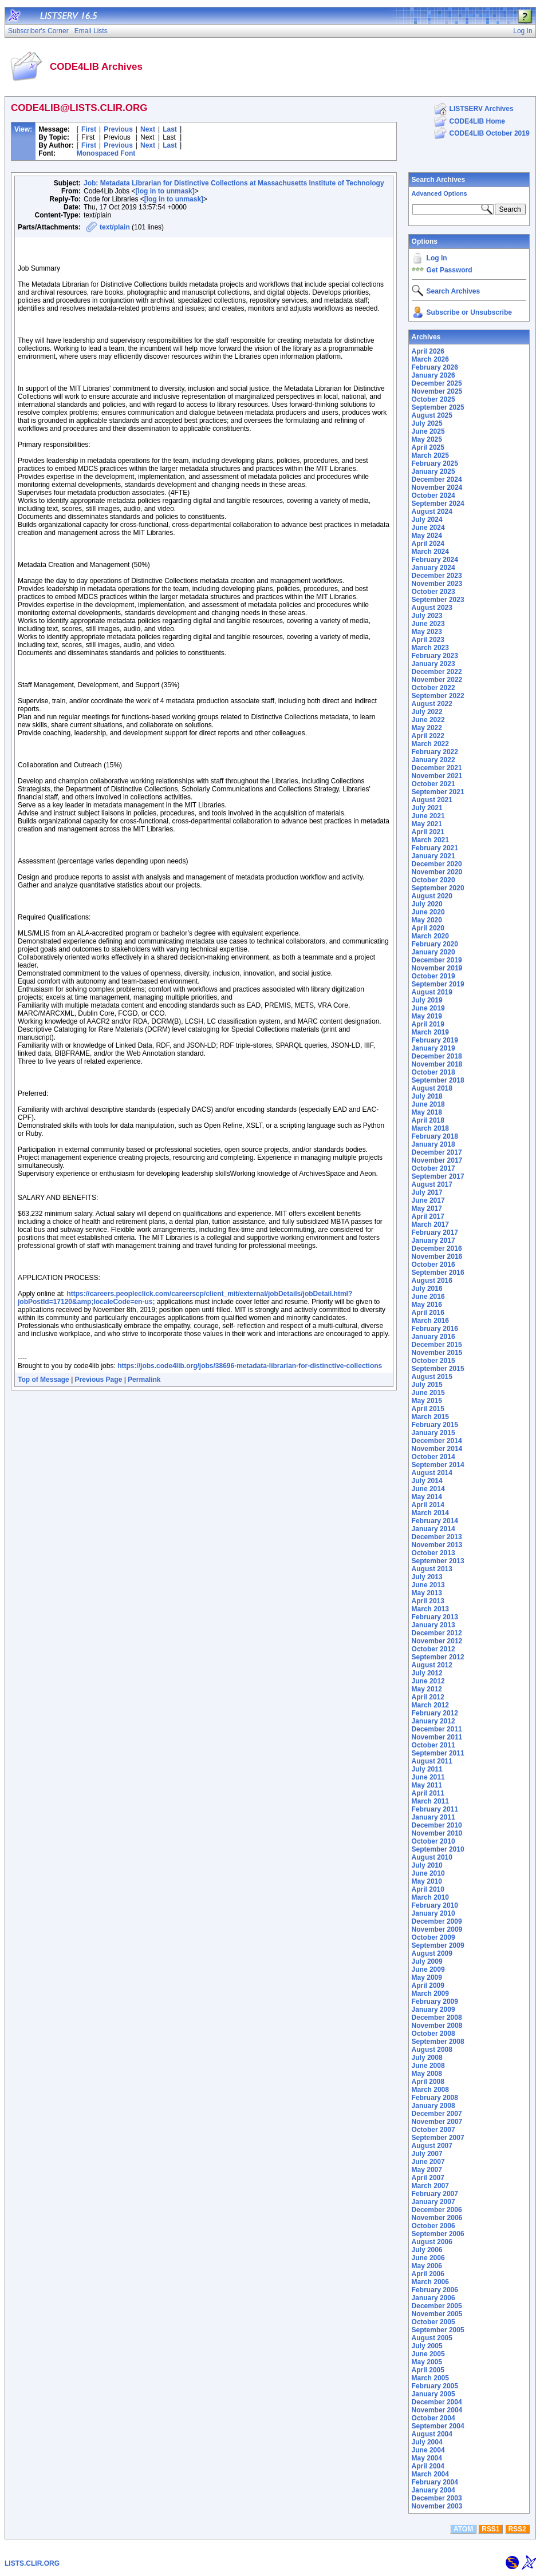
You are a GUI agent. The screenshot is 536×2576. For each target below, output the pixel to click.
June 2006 (428, 2258)
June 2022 (428, 720)
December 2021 (437, 768)
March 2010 (430, 1897)
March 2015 (430, 1417)
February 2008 (435, 2098)
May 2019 (427, 1016)
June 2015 (428, 1393)
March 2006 (430, 2282)
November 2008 (437, 2026)
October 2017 (433, 1168)
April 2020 (428, 928)
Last (170, 129)
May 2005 (427, 2362)
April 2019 (428, 1024)
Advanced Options (439, 193)
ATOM (463, 2529)
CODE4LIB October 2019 (490, 133)
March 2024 (430, 552)
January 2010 (433, 1913)
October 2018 (433, 1072)
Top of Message (43, 1380)
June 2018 (428, 1104)
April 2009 (428, 1985)
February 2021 (435, 848)
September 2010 (438, 1849)
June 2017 (428, 1200)
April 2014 (428, 1505)
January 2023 (433, 664)
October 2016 (433, 1265)
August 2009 (432, 1953)
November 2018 (437, 1064)
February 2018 (435, 1136)
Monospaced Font (106, 153)
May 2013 (427, 1593)
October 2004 (433, 2418)
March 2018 (430, 1128)
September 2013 (438, 1561)
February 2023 (435, 656)
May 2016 (427, 1305)
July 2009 (427, 1961)
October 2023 (433, 592)
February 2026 (435, 367)
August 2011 (432, 1761)
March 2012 (430, 1705)
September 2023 (438, 600)
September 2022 (438, 696)
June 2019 (428, 1008)
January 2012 (433, 1721)
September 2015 (438, 1369)
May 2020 (427, 920)
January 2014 (433, 1529)
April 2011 (428, 1793)
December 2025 (437, 383)
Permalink (144, 1380)
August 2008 (432, 2050)
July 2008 (427, 2058)
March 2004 (430, 2474)
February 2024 (435, 560)
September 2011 (438, 1753)
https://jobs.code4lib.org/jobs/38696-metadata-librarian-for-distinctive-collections (249, 1366)
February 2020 (435, 944)
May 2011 (427, 1785)
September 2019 (438, 984)
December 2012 (437, 1633)
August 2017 (432, 1184)
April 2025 (428, 447)
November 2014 (437, 1449)
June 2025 (428, 431)
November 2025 (437, 391)
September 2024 (438, 504)
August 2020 (432, 896)
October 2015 (433, 1361)
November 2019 (437, 968)
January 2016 (433, 1337)
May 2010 (427, 1881)
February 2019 (435, 1040)
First (88, 129)
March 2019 (430, 1032)
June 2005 (428, 2354)
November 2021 (437, 776)
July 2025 (427, 423)
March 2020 (430, 936)
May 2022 (427, 728)
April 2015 (428, 1409)
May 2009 (427, 1977)
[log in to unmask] (164, 191)
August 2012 (432, 1665)
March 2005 (430, 2378)
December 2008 (437, 2018)
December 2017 (437, 1152)
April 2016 (428, 1313)
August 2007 (432, 2146)
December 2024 (437, 479)
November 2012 (437, 1641)
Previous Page (99, 1380)
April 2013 (428, 1601)
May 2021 (427, 824)
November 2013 (437, 1545)
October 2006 (433, 2226)
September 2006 (438, 2234)
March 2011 (430, 1801)
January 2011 (433, 1817)
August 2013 (432, 1569)
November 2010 (437, 1833)
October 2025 (433, 399)
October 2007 (433, 2130)
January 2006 (433, 2298)
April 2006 (428, 2274)
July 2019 (427, 1000)
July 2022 (427, 712)
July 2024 (427, 520)
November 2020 (437, 872)
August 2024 (432, 512)
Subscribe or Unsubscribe (469, 312)
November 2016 (437, 1257)
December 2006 (437, 2210)
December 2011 (437, 1729)
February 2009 (435, 2002)
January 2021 (433, 856)
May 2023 (427, 632)
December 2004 (437, 2402)
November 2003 (437, 2506)
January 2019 (433, 1048)
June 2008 (428, 2066)
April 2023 (428, 640)
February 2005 (435, 2386)
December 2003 (437, 2498)
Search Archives (439, 180)
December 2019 (437, 960)
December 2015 (437, 1345)
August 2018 (432, 1088)
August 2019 (432, 992)
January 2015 (433, 1433)
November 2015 (437, 1353)
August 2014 (432, 1473)
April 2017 (428, 1216)
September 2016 (438, 1273)
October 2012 (433, 1649)
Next (147, 129)
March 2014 (430, 1513)
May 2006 (427, 2266)
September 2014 (438, 1465)
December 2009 (437, 1921)
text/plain (115, 227)
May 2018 (427, 1112)
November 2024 (437, 488)
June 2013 (428, 1585)
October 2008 (433, 2034)
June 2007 (428, 2162)
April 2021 (428, 832)
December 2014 (437, 1441)
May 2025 (427, 439)
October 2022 (433, 688)
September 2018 (438, 1080)
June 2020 (428, 912)
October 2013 (433, 1553)
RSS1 (490, 2529)
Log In (437, 258)
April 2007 (428, 2178)
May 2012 (427, 1689)
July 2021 (427, 808)
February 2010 (435, 1905)
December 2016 (437, 1249)
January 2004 (433, 2490)
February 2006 (435, 2290)
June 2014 (428, 1489)
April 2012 (428, 1697)
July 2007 (427, 2154)
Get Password (449, 270)
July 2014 (427, 1481)
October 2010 (433, 1841)
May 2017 (427, 1208)
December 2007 (437, 2114)
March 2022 (430, 744)
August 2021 (432, 800)
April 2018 (428, 1120)
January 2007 (433, 2202)
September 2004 (438, 2426)
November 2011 (437, 1737)
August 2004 (432, 2434)
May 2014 (427, 1497)
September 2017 (438, 1176)
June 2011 (428, 1777)
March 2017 (430, 1224)
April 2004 (428, 2466)
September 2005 (438, 2330)
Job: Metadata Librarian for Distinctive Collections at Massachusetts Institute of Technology (234, 183)
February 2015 (435, 1425)
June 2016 (428, 1297)
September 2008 (438, 2042)
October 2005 (433, 2322)
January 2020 (433, 952)
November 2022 (437, 680)
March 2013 (430, 1609)
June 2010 (428, 1873)
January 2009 (433, 2010)
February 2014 (435, 1521)
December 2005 (437, 2306)
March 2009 (430, 1994)
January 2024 (433, 568)
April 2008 (428, 2082)
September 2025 (438, 407)
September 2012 (438, 1657)
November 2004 (437, 2410)
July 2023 (427, 616)
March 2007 (430, 2186)
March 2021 (430, 840)
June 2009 (428, 1969)
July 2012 (427, 1673)
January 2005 (433, 2394)
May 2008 (427, 2074)
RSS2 (517, 2529)
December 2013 (437, 1537)
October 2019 (433, 976)
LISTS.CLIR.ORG (32, 2563)
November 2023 (437, 584)
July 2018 (427, 1096)
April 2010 (428, 1889)
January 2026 (433, 375)
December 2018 (437, 1056)
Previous (118, 129)
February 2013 (435, 1617)
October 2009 (433, 1937)
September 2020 (438, 888)
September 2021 (438, 792)
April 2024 (428, 544)
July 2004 (427, 2442)
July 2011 (427, 1769)
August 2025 (432, 415)
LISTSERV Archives (482, 109)
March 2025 (430, 455)
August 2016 (432, 1281)
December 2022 (437, 672)
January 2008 (433, 2106)
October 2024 (433, 496)
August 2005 (432, 2338)
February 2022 (435, 752)
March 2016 (430, 1321)
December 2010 (437, 1825)
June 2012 (428, 1681)
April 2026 (428, 351)
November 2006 (437, 2218)
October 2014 (433, 1457)
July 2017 (427, 1192)
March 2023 (430, 648)
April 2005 (428, 2370)
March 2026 (430, 359)
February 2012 (435, 1713)
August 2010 (432, 1857)
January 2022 (433, 760)
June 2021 (428, 816)
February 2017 (435, 1232)
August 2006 (432, 2242)
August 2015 (432, 1377)
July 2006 (427, 2250)
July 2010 (427, 1865)
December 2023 (437, 576)
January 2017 (433, 1241)
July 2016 (427, 1289)
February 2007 (435, 2194)
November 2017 (437, 1160)
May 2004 (427, 2458)
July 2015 (427, 1385)
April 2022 (428, 736)
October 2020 (433, 880)
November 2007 (437, 2122)
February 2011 (435, 1809)
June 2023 (428, 624)
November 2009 (437, 1929)
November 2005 (437, 2314)
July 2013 (427, 1577)
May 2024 (427, 536)
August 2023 (432, 608)
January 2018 (433, 1144)
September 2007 (438, 2138)
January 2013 (433, 1625)
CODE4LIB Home (477, 121)
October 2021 (433, 784)
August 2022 (432, 704)
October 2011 (433, 1745)
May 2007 (427, 2170)
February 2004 (435, 2482)
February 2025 (435, 463)
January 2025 (433, 471)
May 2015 (427, 1401)
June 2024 (428, 528)
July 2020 (427, 904)
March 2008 (430, 2090)
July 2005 (427, 2346)
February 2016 (435, 1329)
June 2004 (428, 2450)
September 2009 (438, 1945)
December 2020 (437, 864)
